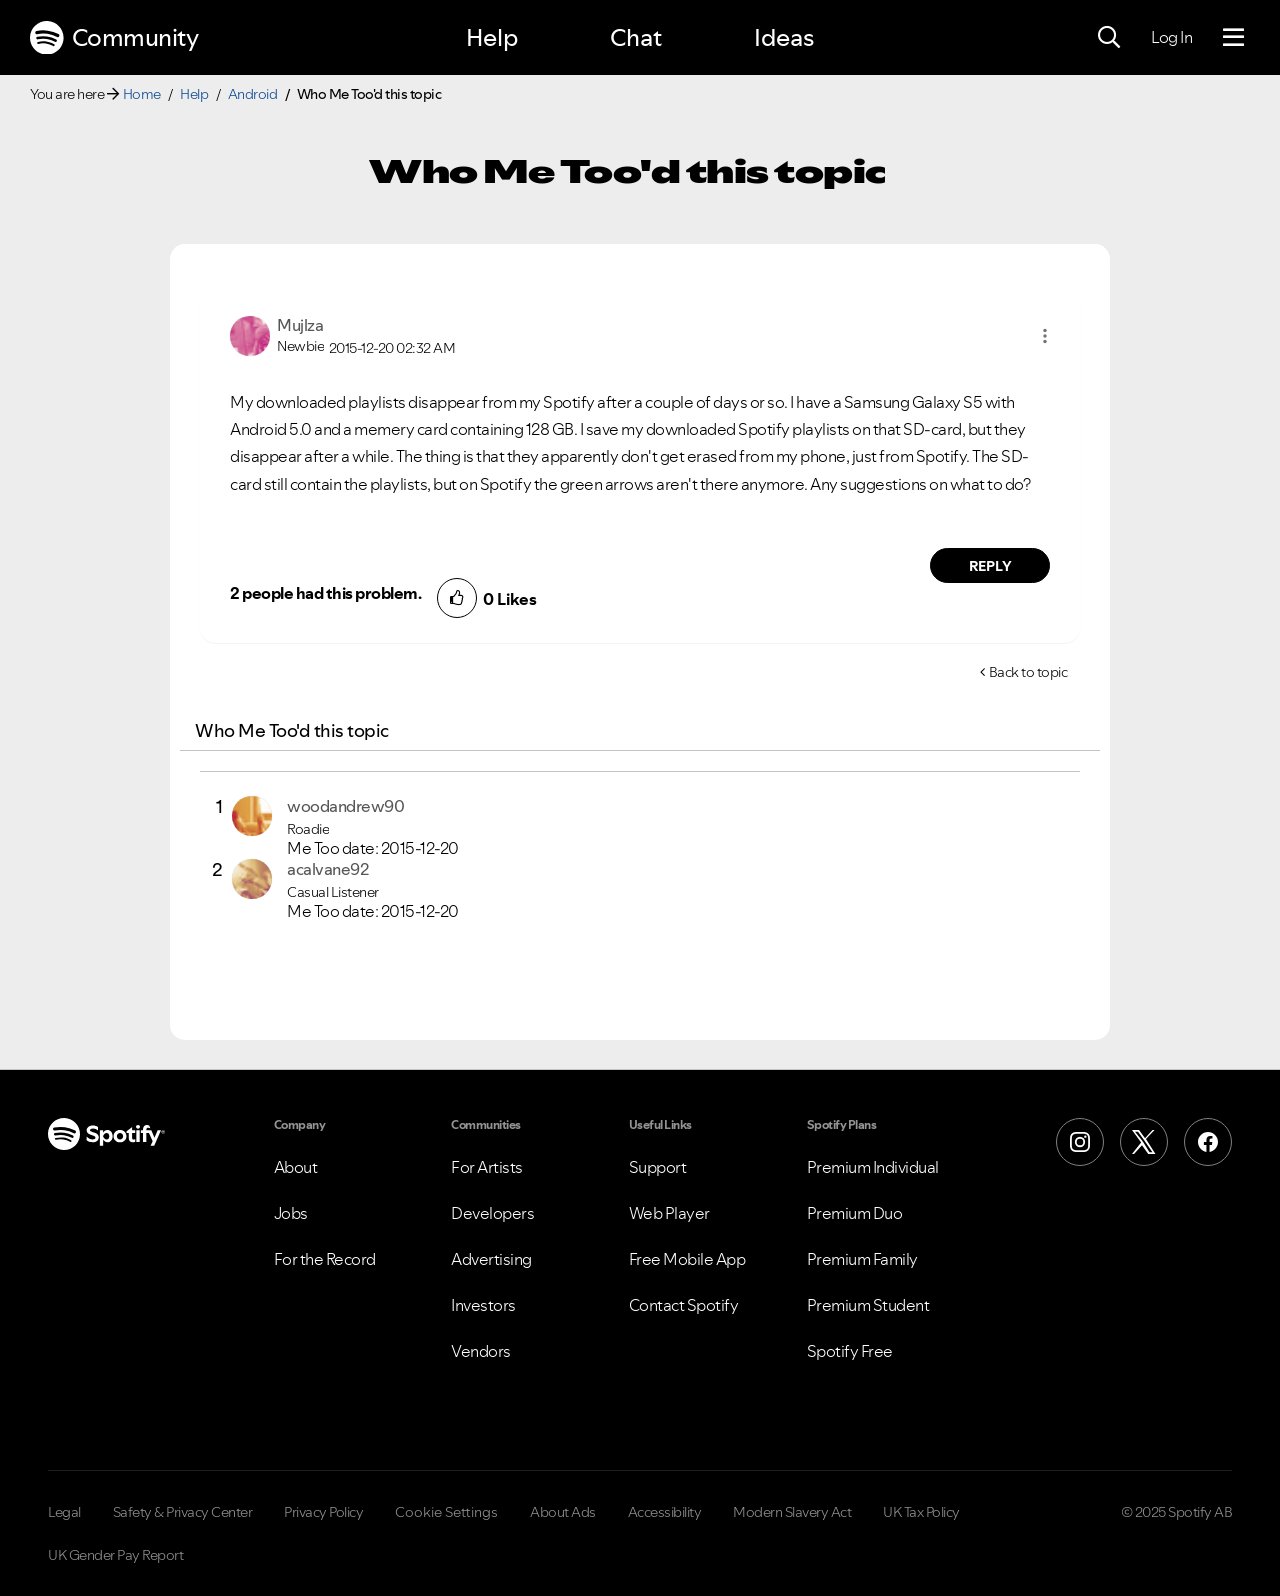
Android (253, 94)
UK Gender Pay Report (115, 1555)
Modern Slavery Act (792, 1512)
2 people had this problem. (325, 593)
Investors (483, 1305)
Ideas (784, 37)
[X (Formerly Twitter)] (1144, 1142)
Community (114, 38)
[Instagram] (1080, 1142)
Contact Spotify (684, 1305)
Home (142, 94)
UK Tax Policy (921, 1512)
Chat (636, 37)
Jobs (291, 1213)
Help (492, 37)
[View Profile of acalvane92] (327, 869)
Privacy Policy (323, 1512)
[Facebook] (1208, 1142)
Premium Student (868, 1305)
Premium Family (862, 1259)
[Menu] (1233, 38)
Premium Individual (873, 1167)
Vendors (481, 1351)
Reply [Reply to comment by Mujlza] (990, 566)
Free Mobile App (687, 1259)
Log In (1171, 37)
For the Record (325, 1259)
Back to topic (1028, 672)
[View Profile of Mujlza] (300, 325)
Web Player (669, 1213)
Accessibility (665, 1512)
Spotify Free (850, 1351)
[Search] (1109, 38)
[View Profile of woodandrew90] (345, 806)
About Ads (563, 1512)
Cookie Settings (446, 1512)
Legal (64, 1512)
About (296, 1167)
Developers (492, 1213)
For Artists (487, 1167)
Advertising (491, 1259)
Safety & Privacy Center (183, 1512)
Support (658, 1167)
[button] (1045, 336)
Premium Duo (855, 1213)
